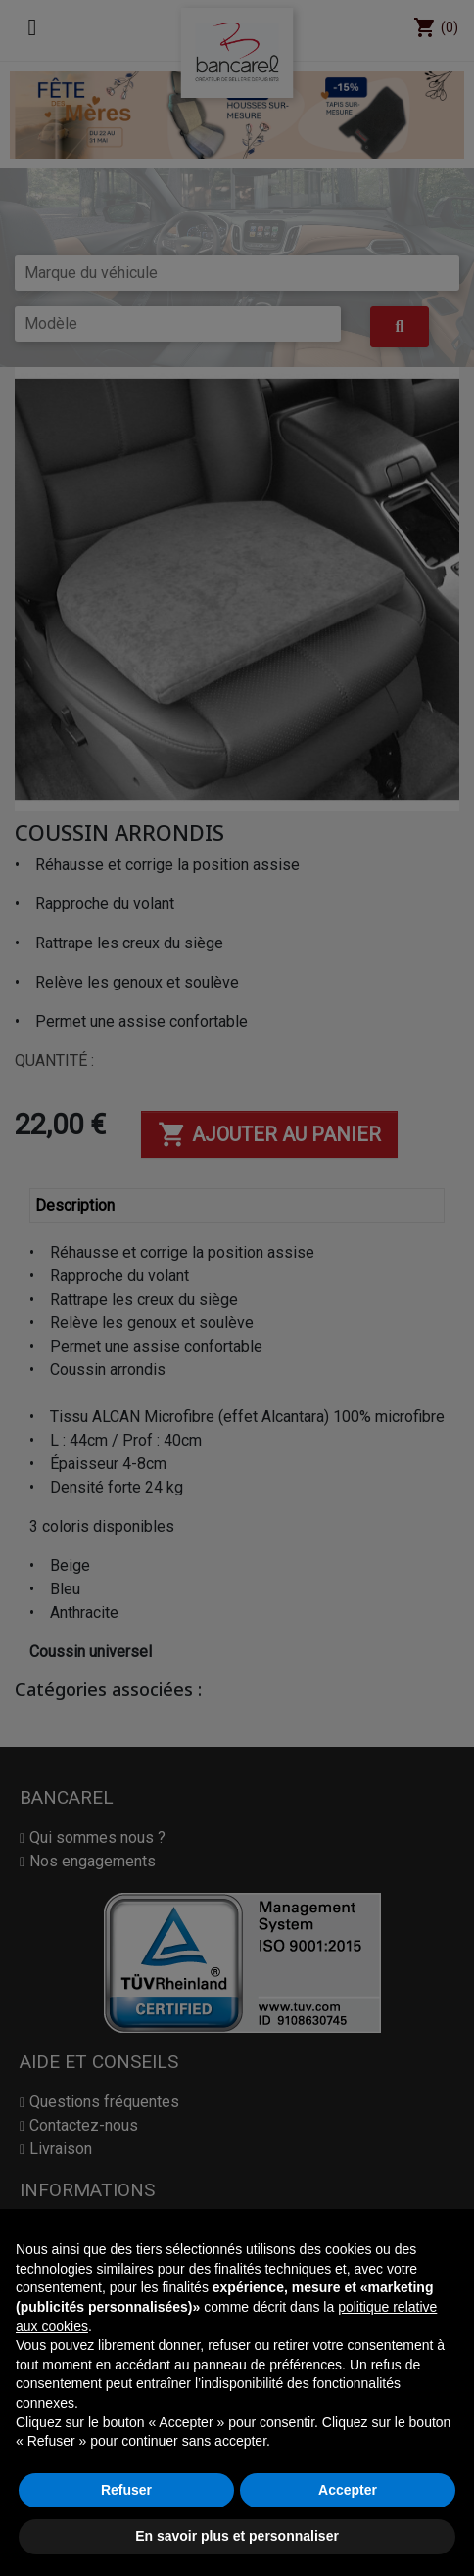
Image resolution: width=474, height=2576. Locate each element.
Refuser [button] (126, 2490)
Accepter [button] (347, 2490)
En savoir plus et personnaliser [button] (237, 2536)
